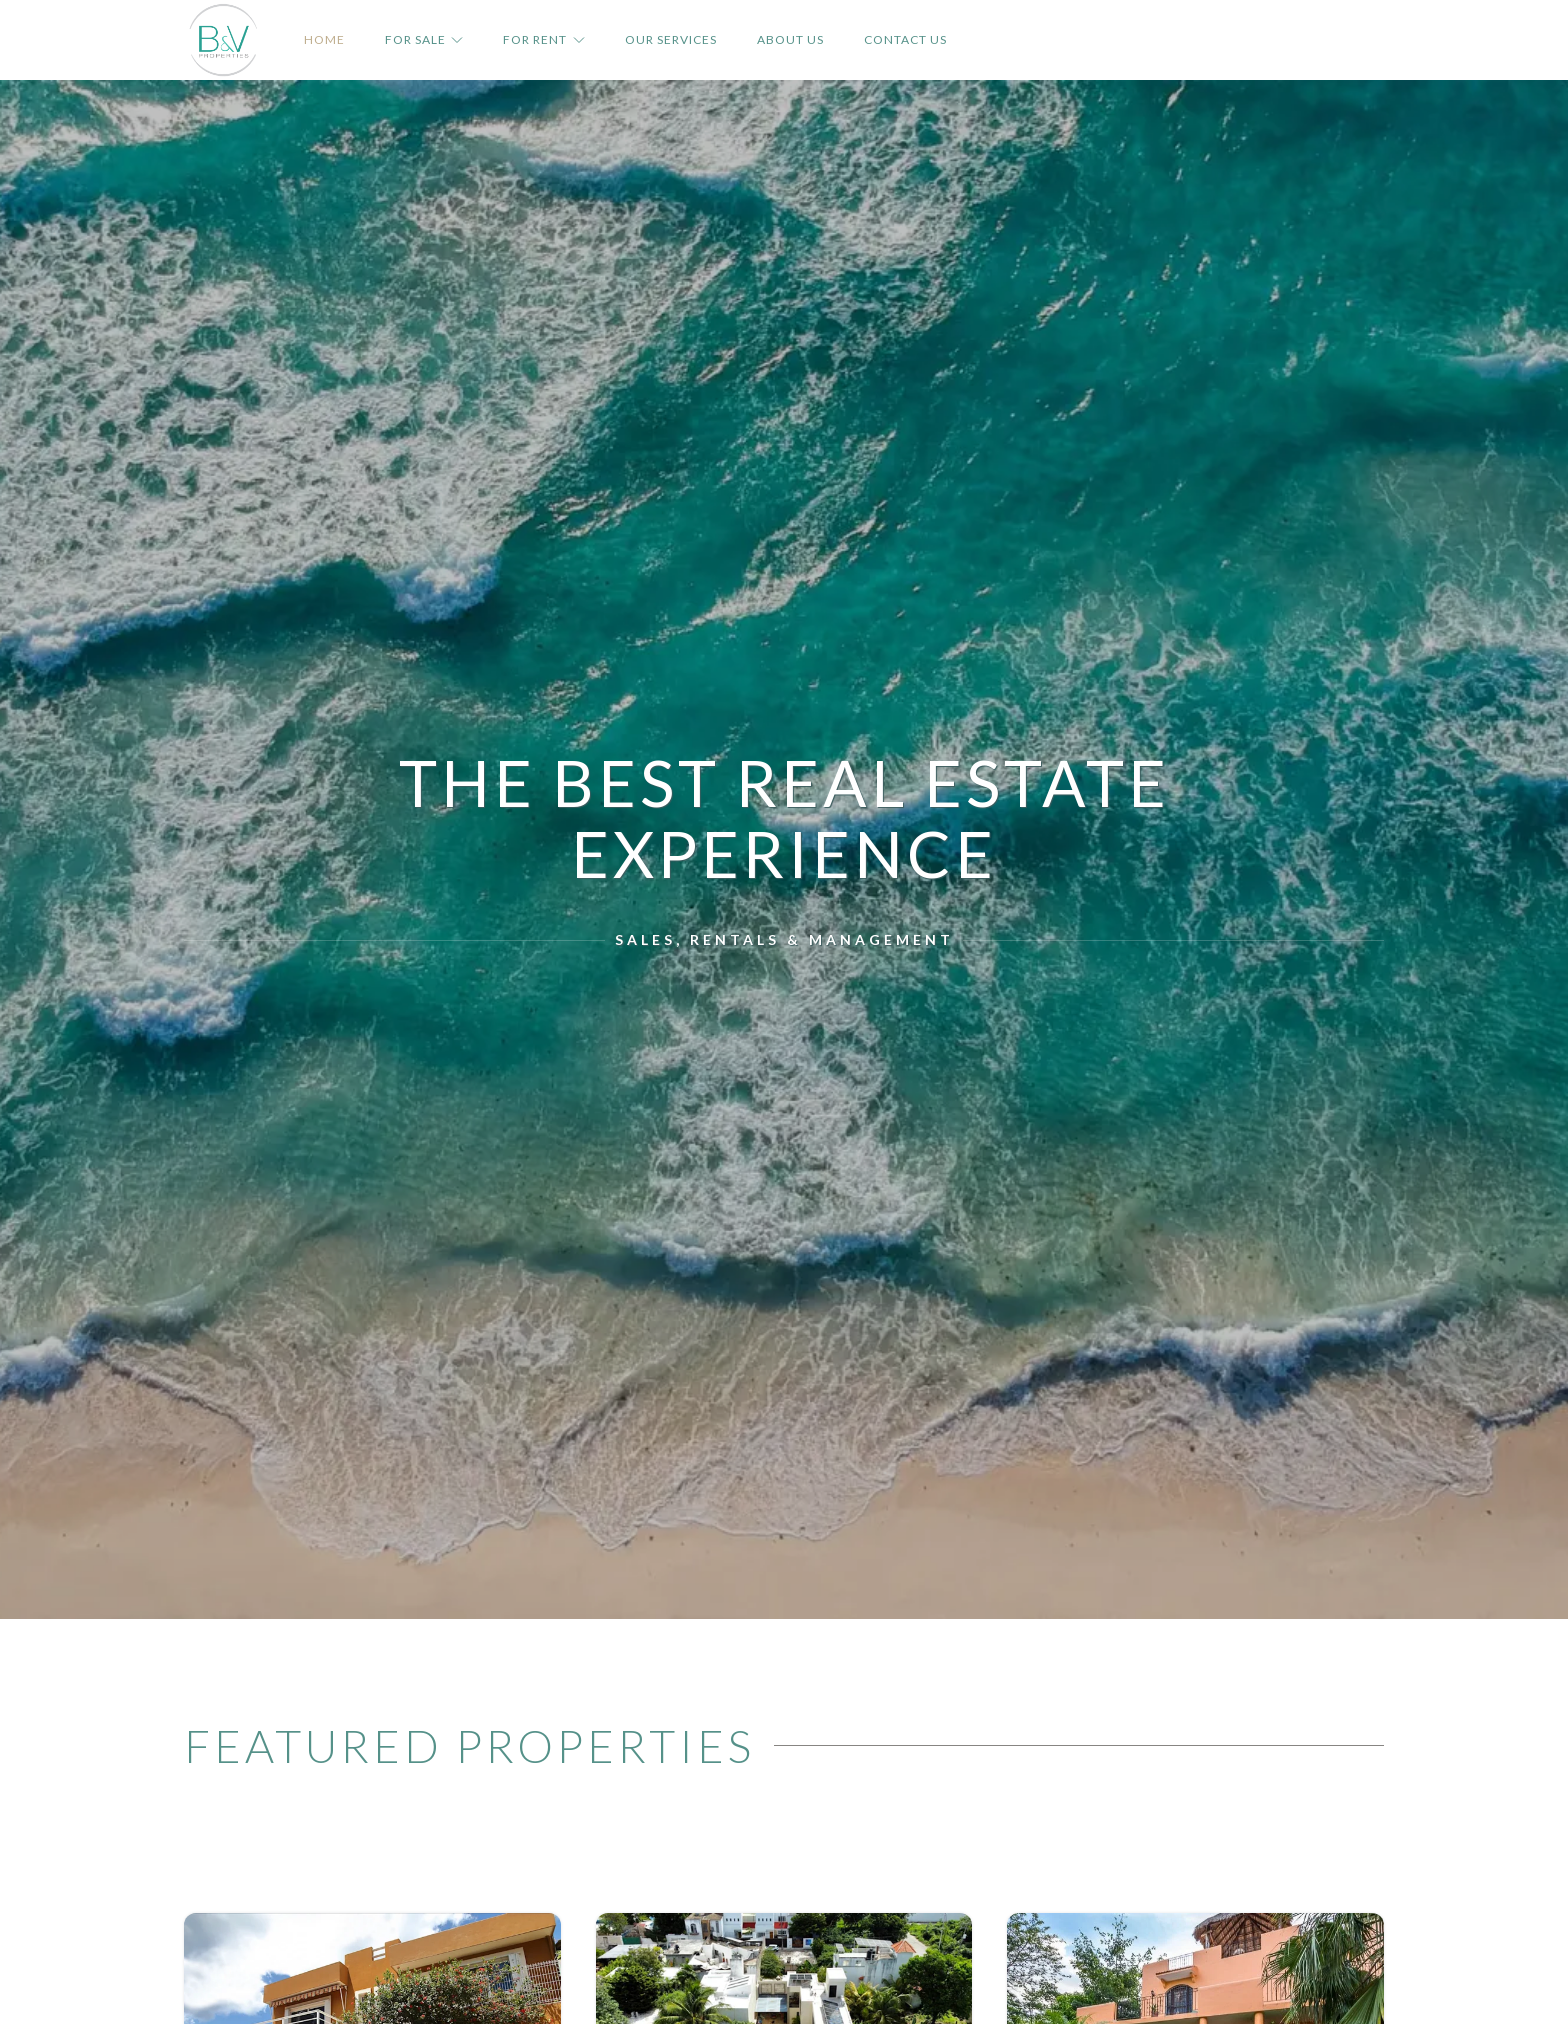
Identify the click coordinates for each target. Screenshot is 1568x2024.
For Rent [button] (543, 39)
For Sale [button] (424, 39)
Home (324, 39)
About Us (790, 39)
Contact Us (905, 39)
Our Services (671, 39)
